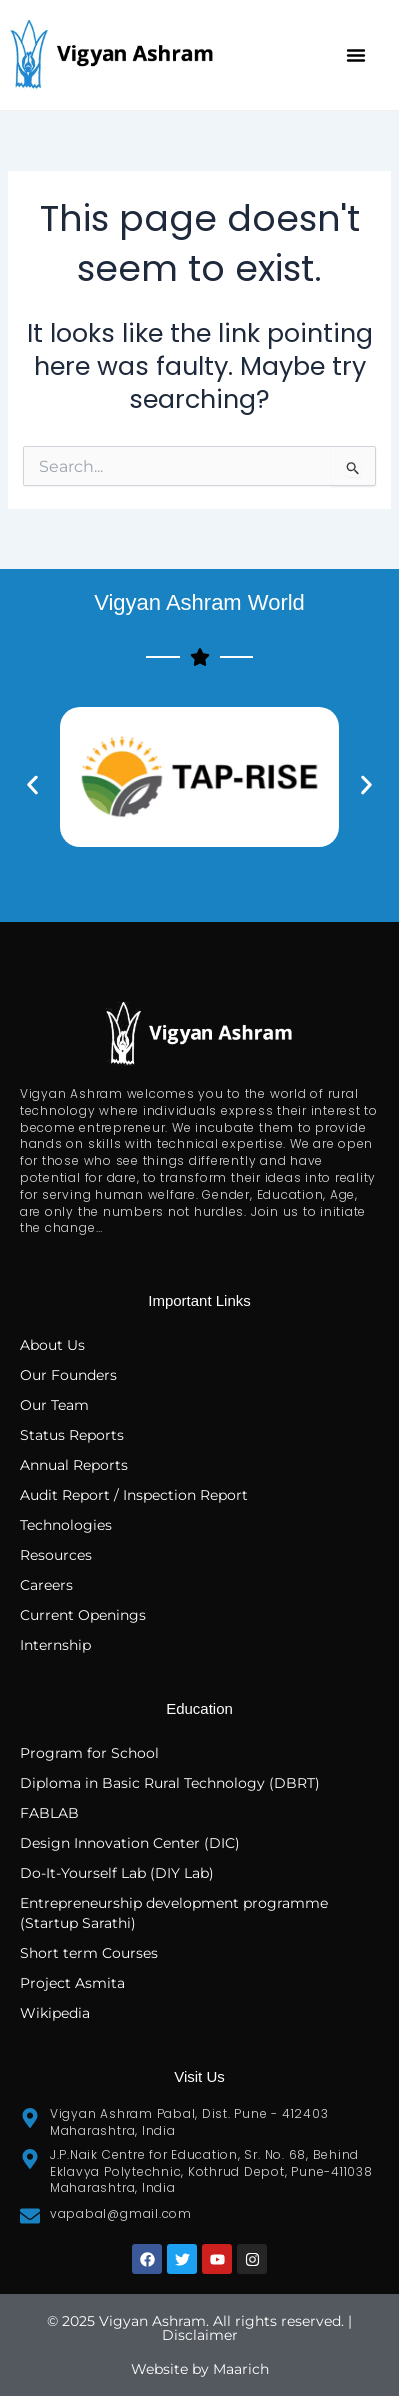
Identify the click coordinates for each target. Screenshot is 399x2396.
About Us (52, 1345)
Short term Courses (89, 1953)
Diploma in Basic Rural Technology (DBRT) (170, 1783)
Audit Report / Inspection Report (134, 1495)
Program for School (91, 1753)
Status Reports (72, 1435)
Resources (56, 1555)
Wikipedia (55, 2013)
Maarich (241, 2369)
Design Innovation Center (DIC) (130, 1843)
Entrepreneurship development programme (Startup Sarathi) (174, 1913)
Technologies (66, 1525)
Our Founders (68, 1375)
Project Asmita (72, 1983)
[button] (356, 55)
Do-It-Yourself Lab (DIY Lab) (117, 1873)
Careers (46, 1585)
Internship (55, 1645)
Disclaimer (200, 2335)
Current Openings (83, 1615)
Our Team (54, 1405)
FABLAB (49, 1813)
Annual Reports (74, 1465)
